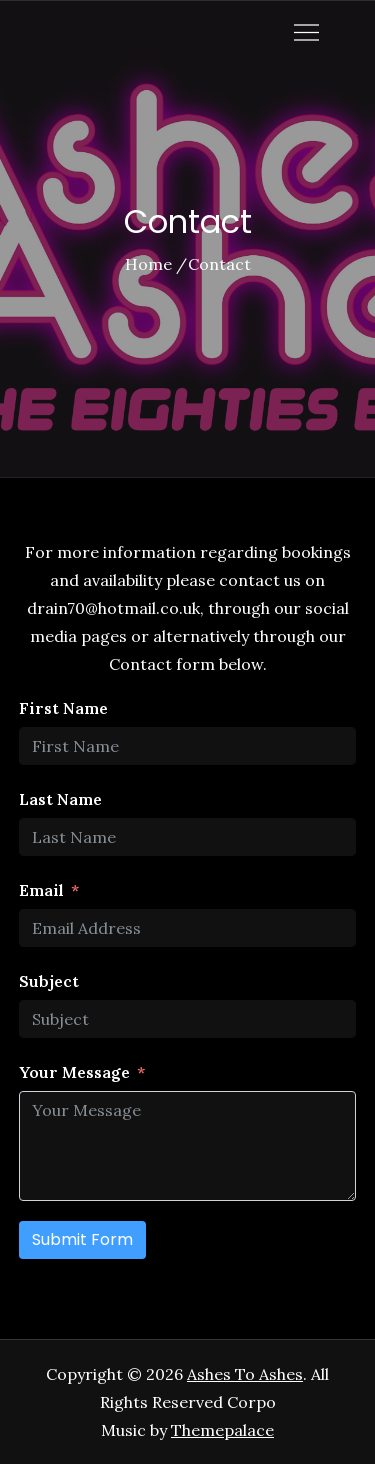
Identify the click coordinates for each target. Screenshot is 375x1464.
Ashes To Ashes (245, 1374)
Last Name (60, 799)
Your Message (74, 1072)
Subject (49, 981)
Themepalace (222, 1430)
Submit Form (82, 1239)
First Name (63, 708)
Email (41, 890)
